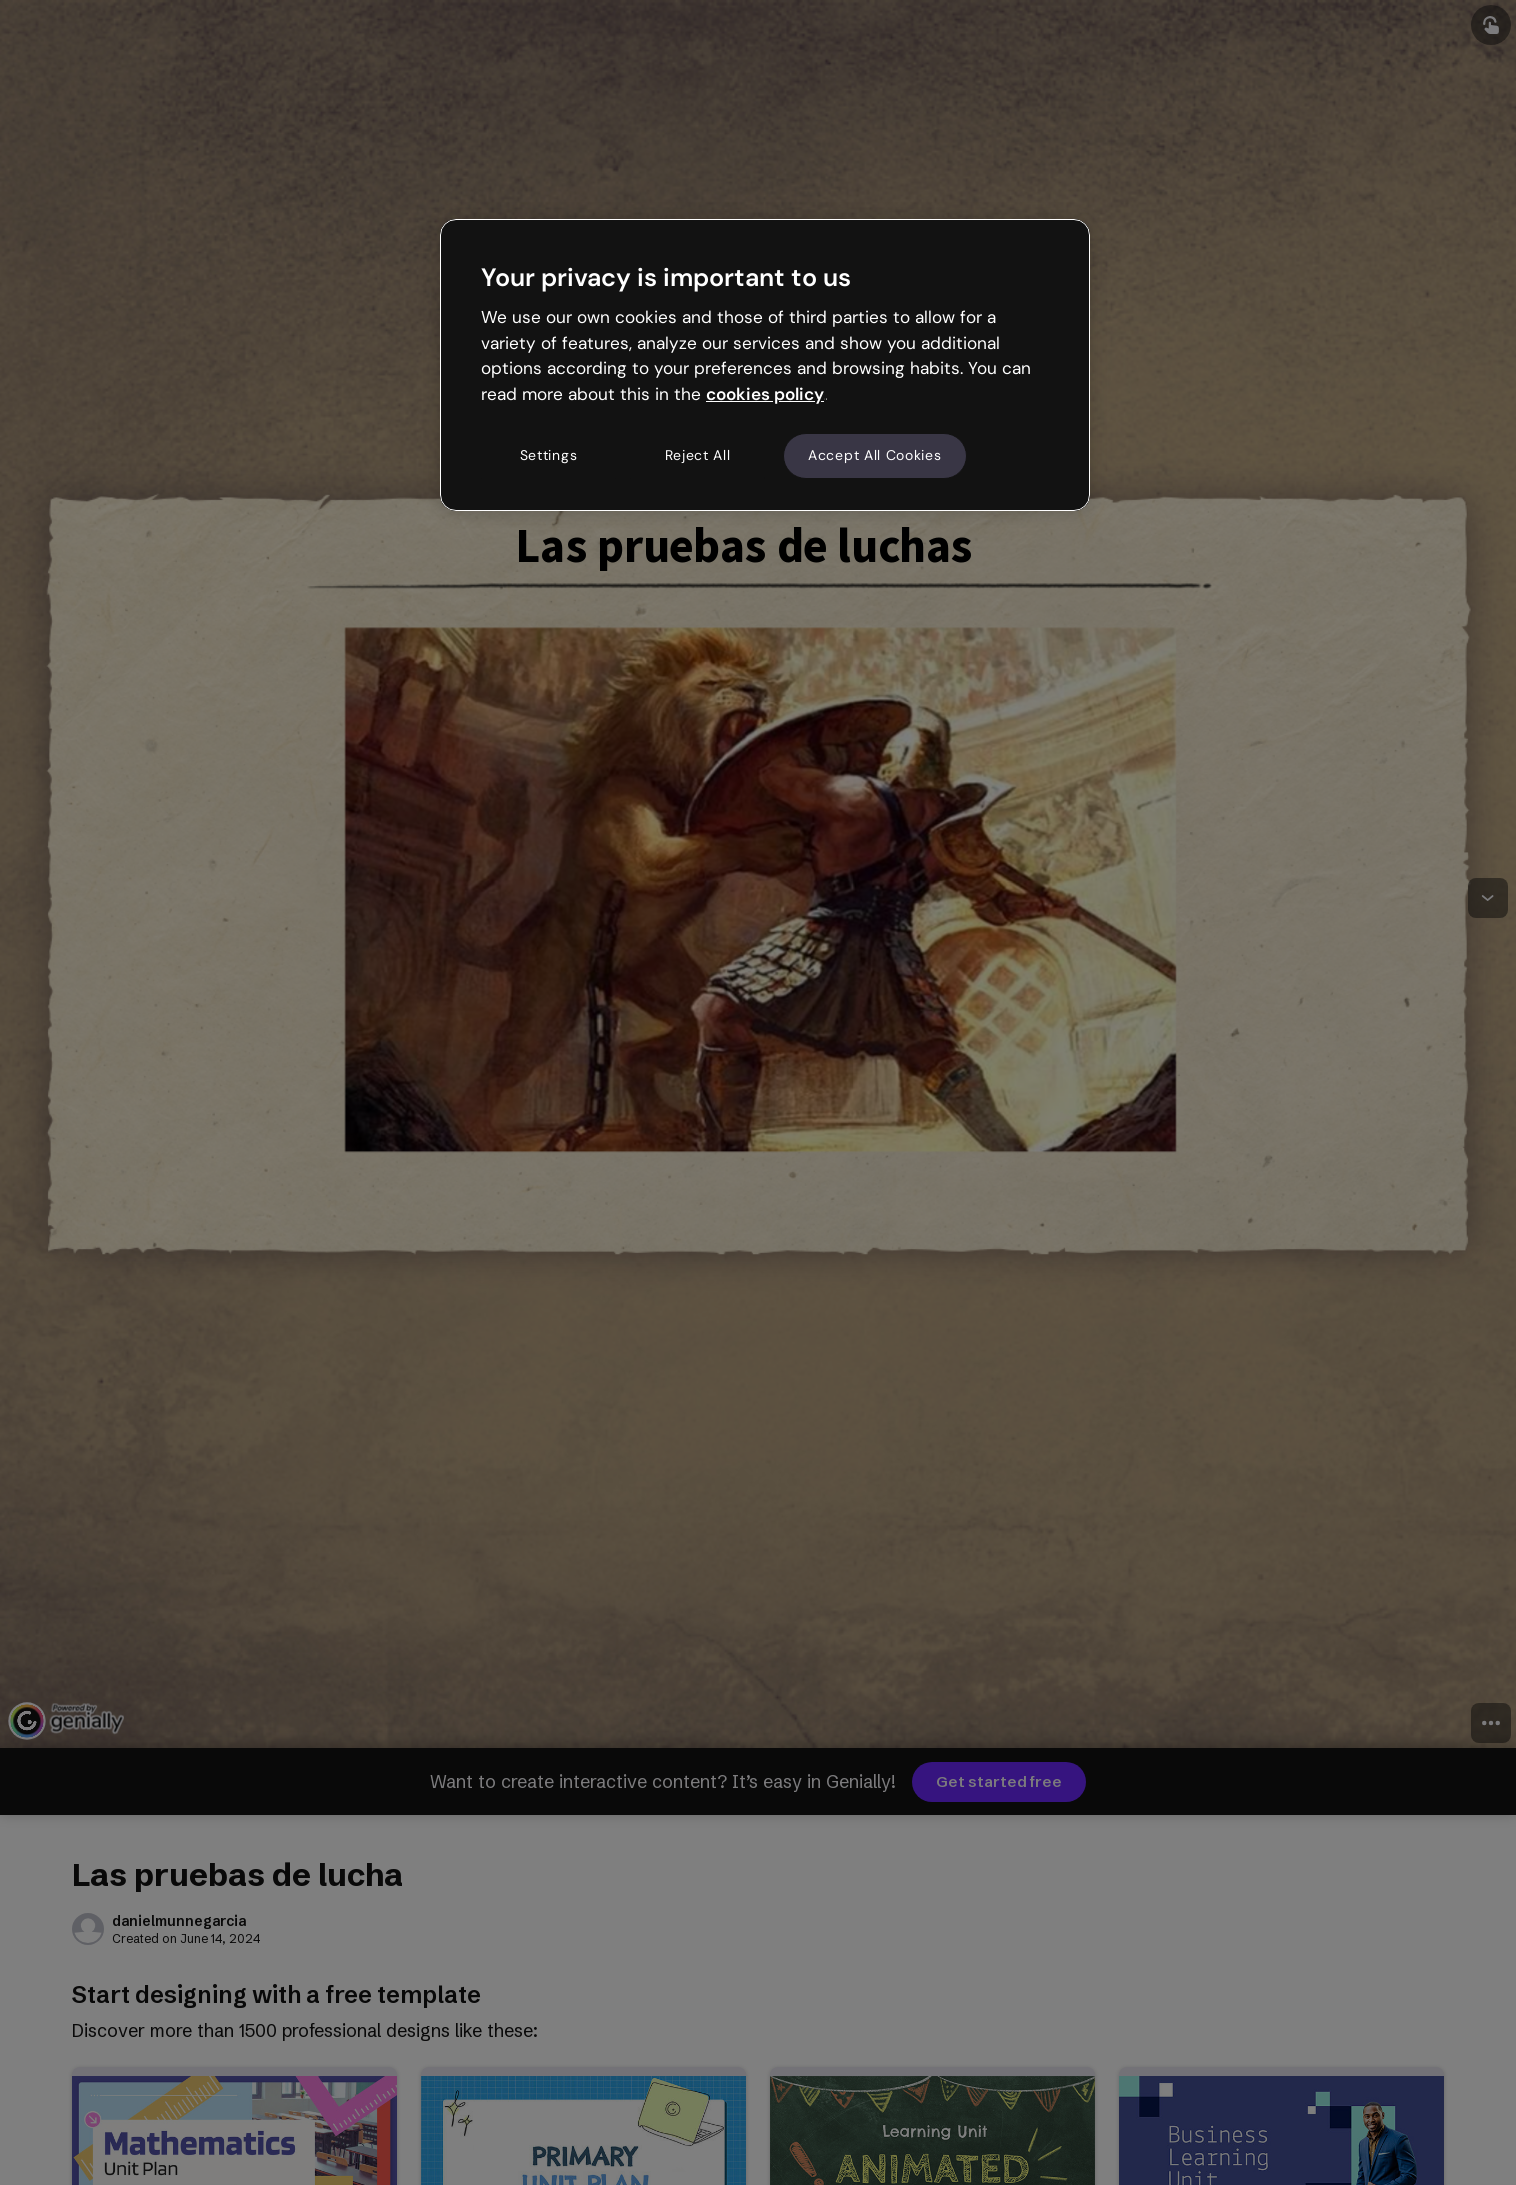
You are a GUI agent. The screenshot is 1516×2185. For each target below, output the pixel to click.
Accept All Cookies (875, 455)
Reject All (698, 455)
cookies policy (765, 394)
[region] (765, 365)
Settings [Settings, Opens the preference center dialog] (549, 455)
